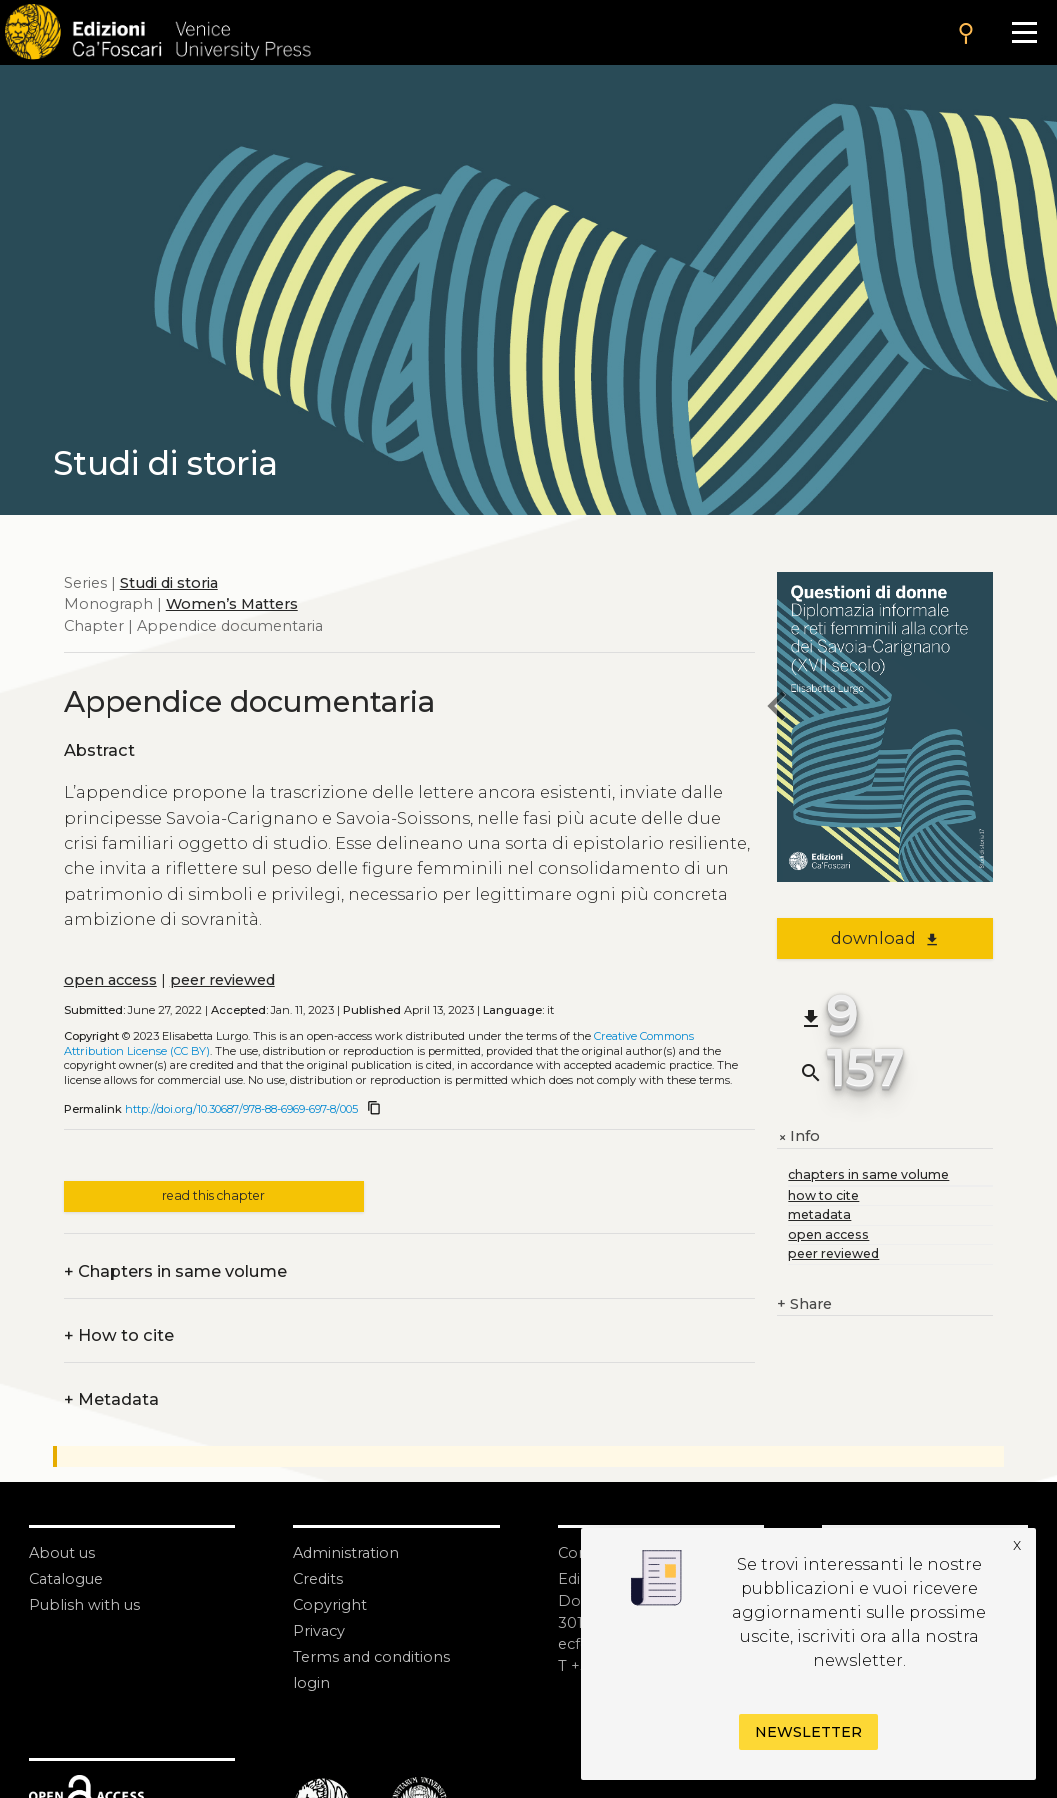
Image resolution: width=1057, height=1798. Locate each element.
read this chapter (213, 1195)
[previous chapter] (777, 708)
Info (798, 1137)
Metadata (111, 1400)
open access (110, 980)
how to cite (823, 1195)
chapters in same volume (868, 1174)
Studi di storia (169, 583)
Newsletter (808, 1732)
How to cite (119, 1336)
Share (804, 1305)
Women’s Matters (232, 604)
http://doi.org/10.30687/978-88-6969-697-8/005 (241, 1109)
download (885, 938)
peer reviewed (222, 980)
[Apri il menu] (1024, 32)
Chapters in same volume (175, 1272)
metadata (819, 1214)
